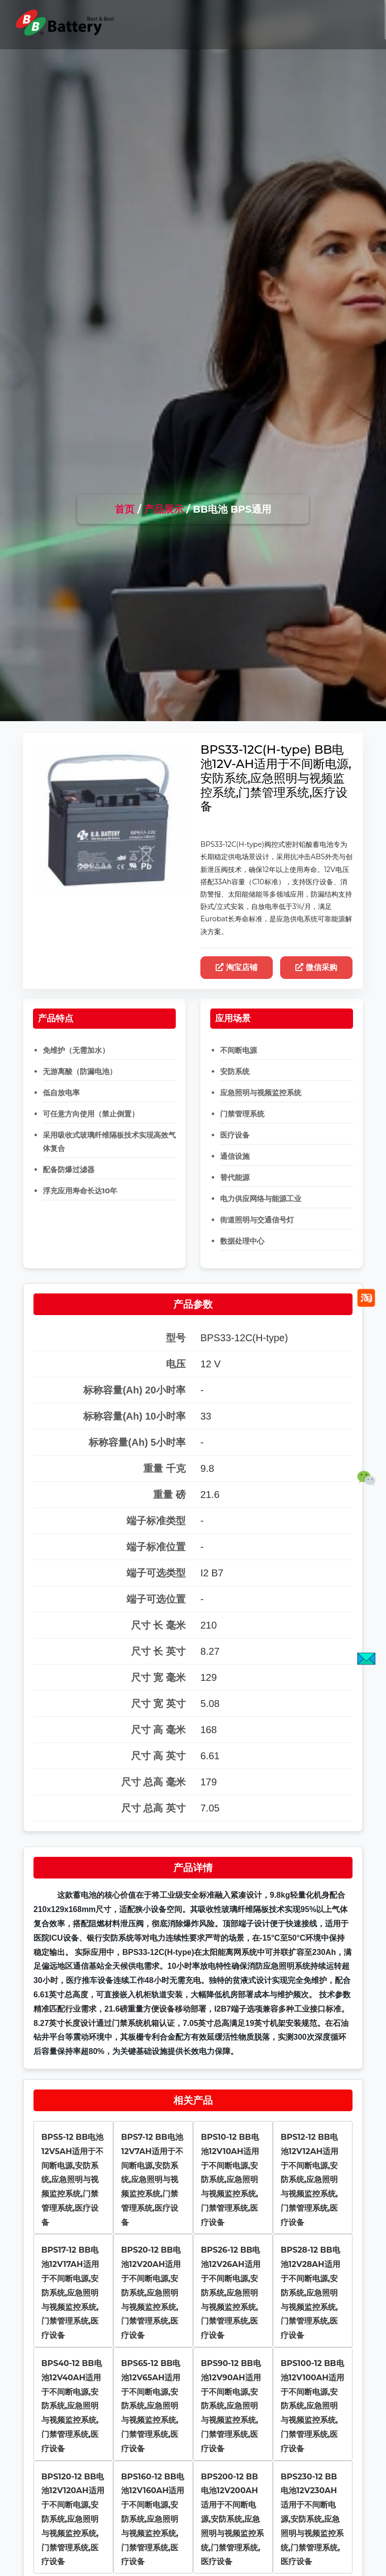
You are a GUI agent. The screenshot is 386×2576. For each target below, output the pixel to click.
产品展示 (164, 509)
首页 (124, 509)
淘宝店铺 (236, 967)
